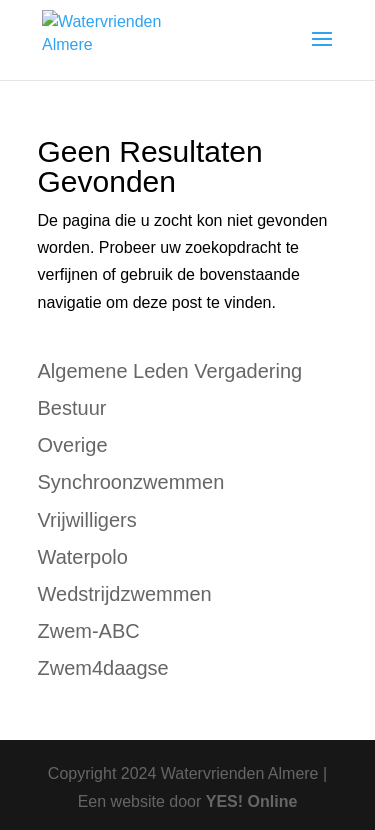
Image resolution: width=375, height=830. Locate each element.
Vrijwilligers (87, 520)
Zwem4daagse (103, 668)
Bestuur (72, 408)
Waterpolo (83, 557)
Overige (73, 445)
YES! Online (252, 801)
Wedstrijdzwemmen (125, 594)
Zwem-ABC (89, 631)
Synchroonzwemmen (131, 482)
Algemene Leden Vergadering (170, 371)
